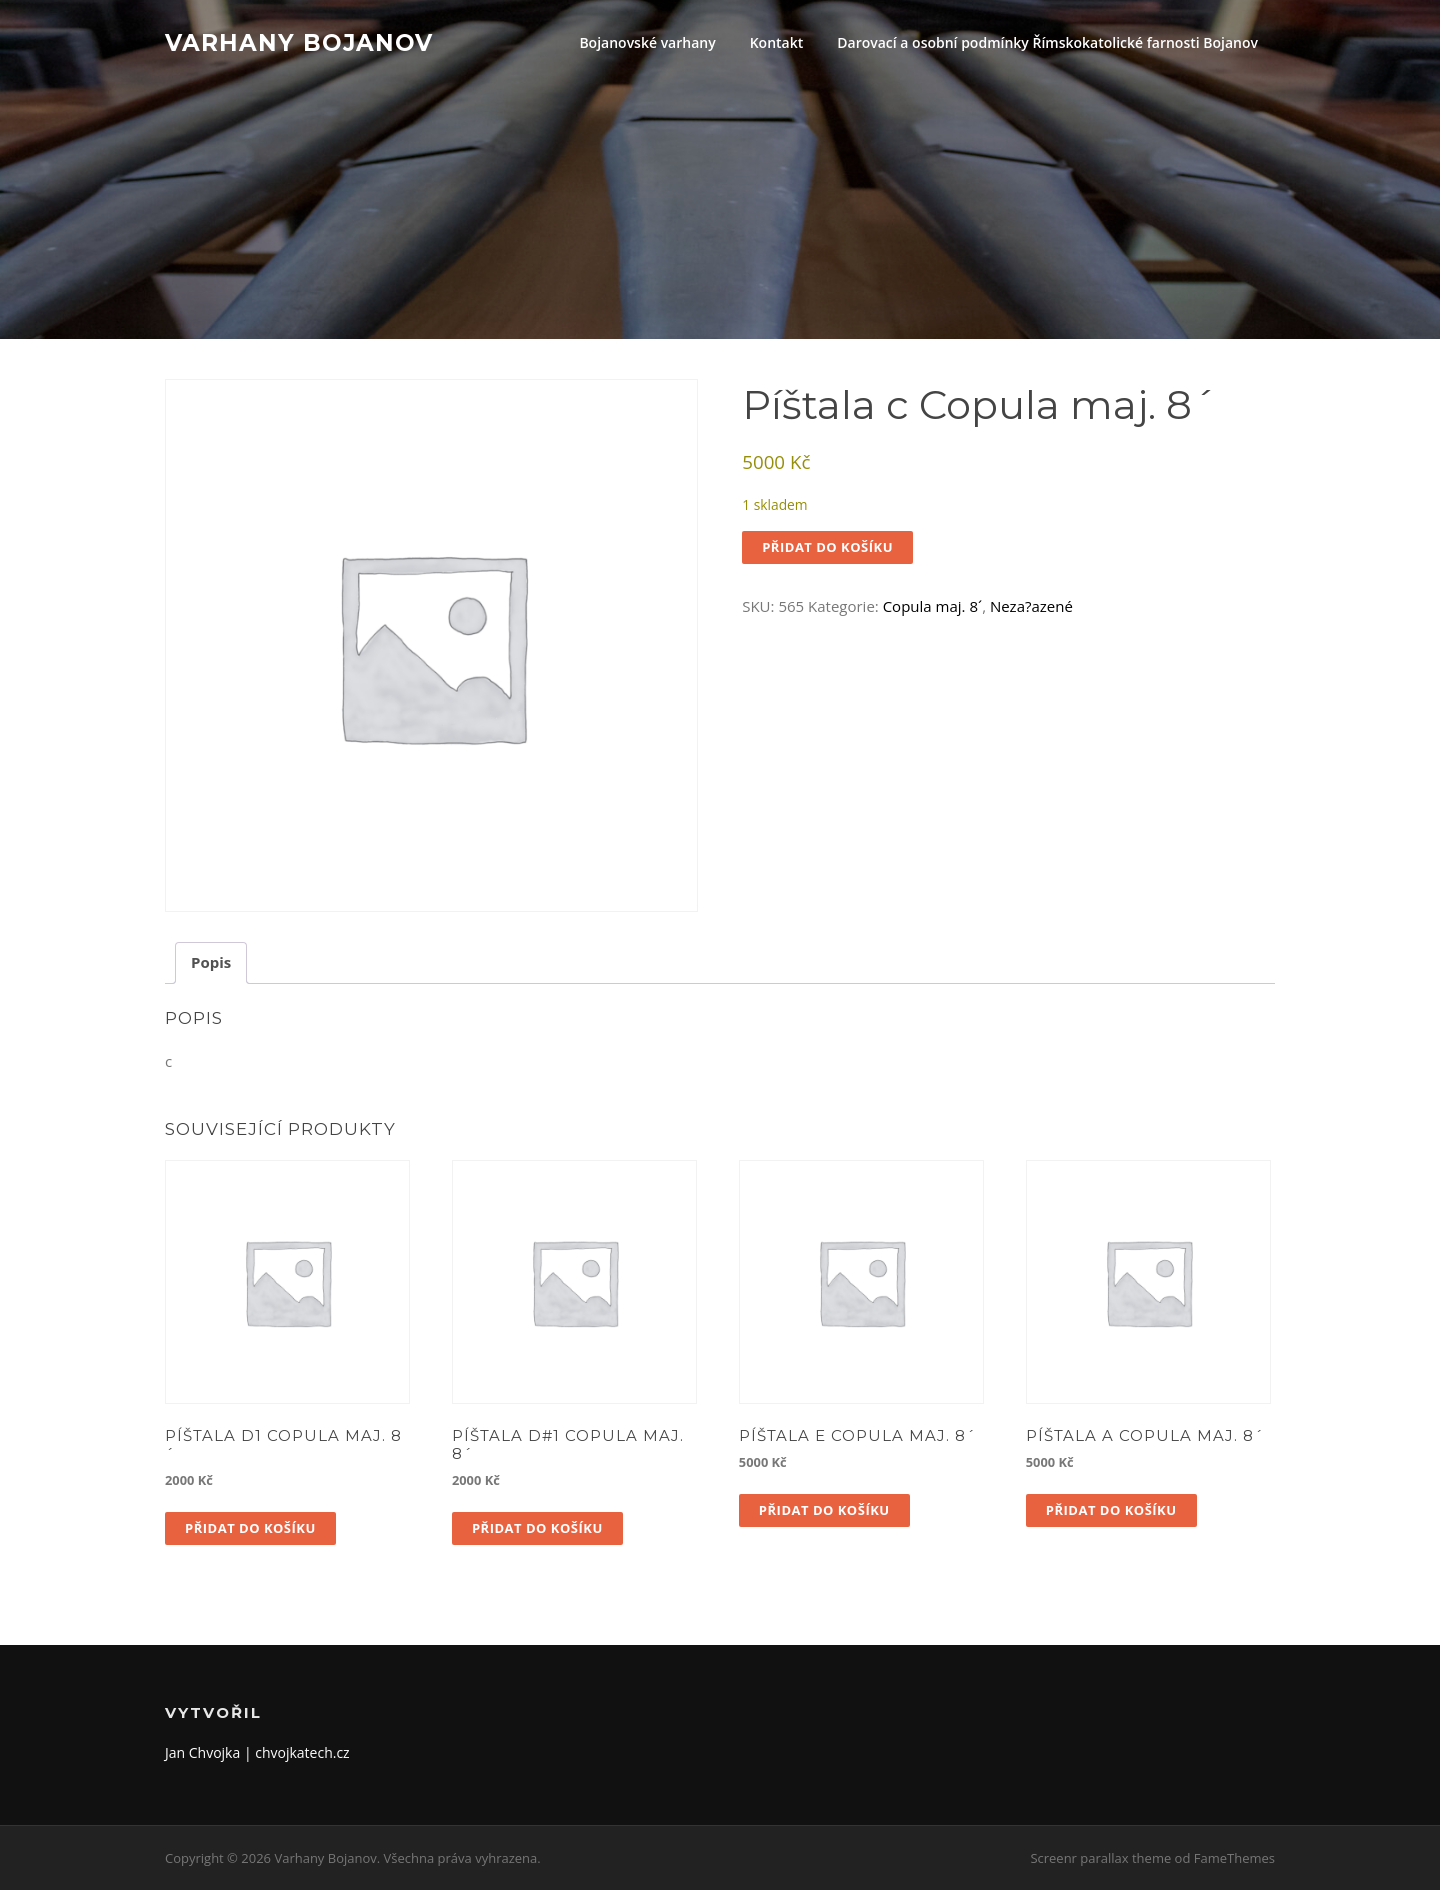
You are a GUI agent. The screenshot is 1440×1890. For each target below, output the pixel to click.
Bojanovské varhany (647, 42)
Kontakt (777, 42)
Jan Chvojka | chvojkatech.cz (257, 1752)
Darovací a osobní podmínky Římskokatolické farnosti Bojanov (1047, 42)
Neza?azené (1031, 606)
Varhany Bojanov (299, 42)
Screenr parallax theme (1100, 1858)
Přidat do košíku (827, 547)
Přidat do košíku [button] (250, 1528)
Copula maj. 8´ (932, 606)
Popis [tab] (211, 962)
